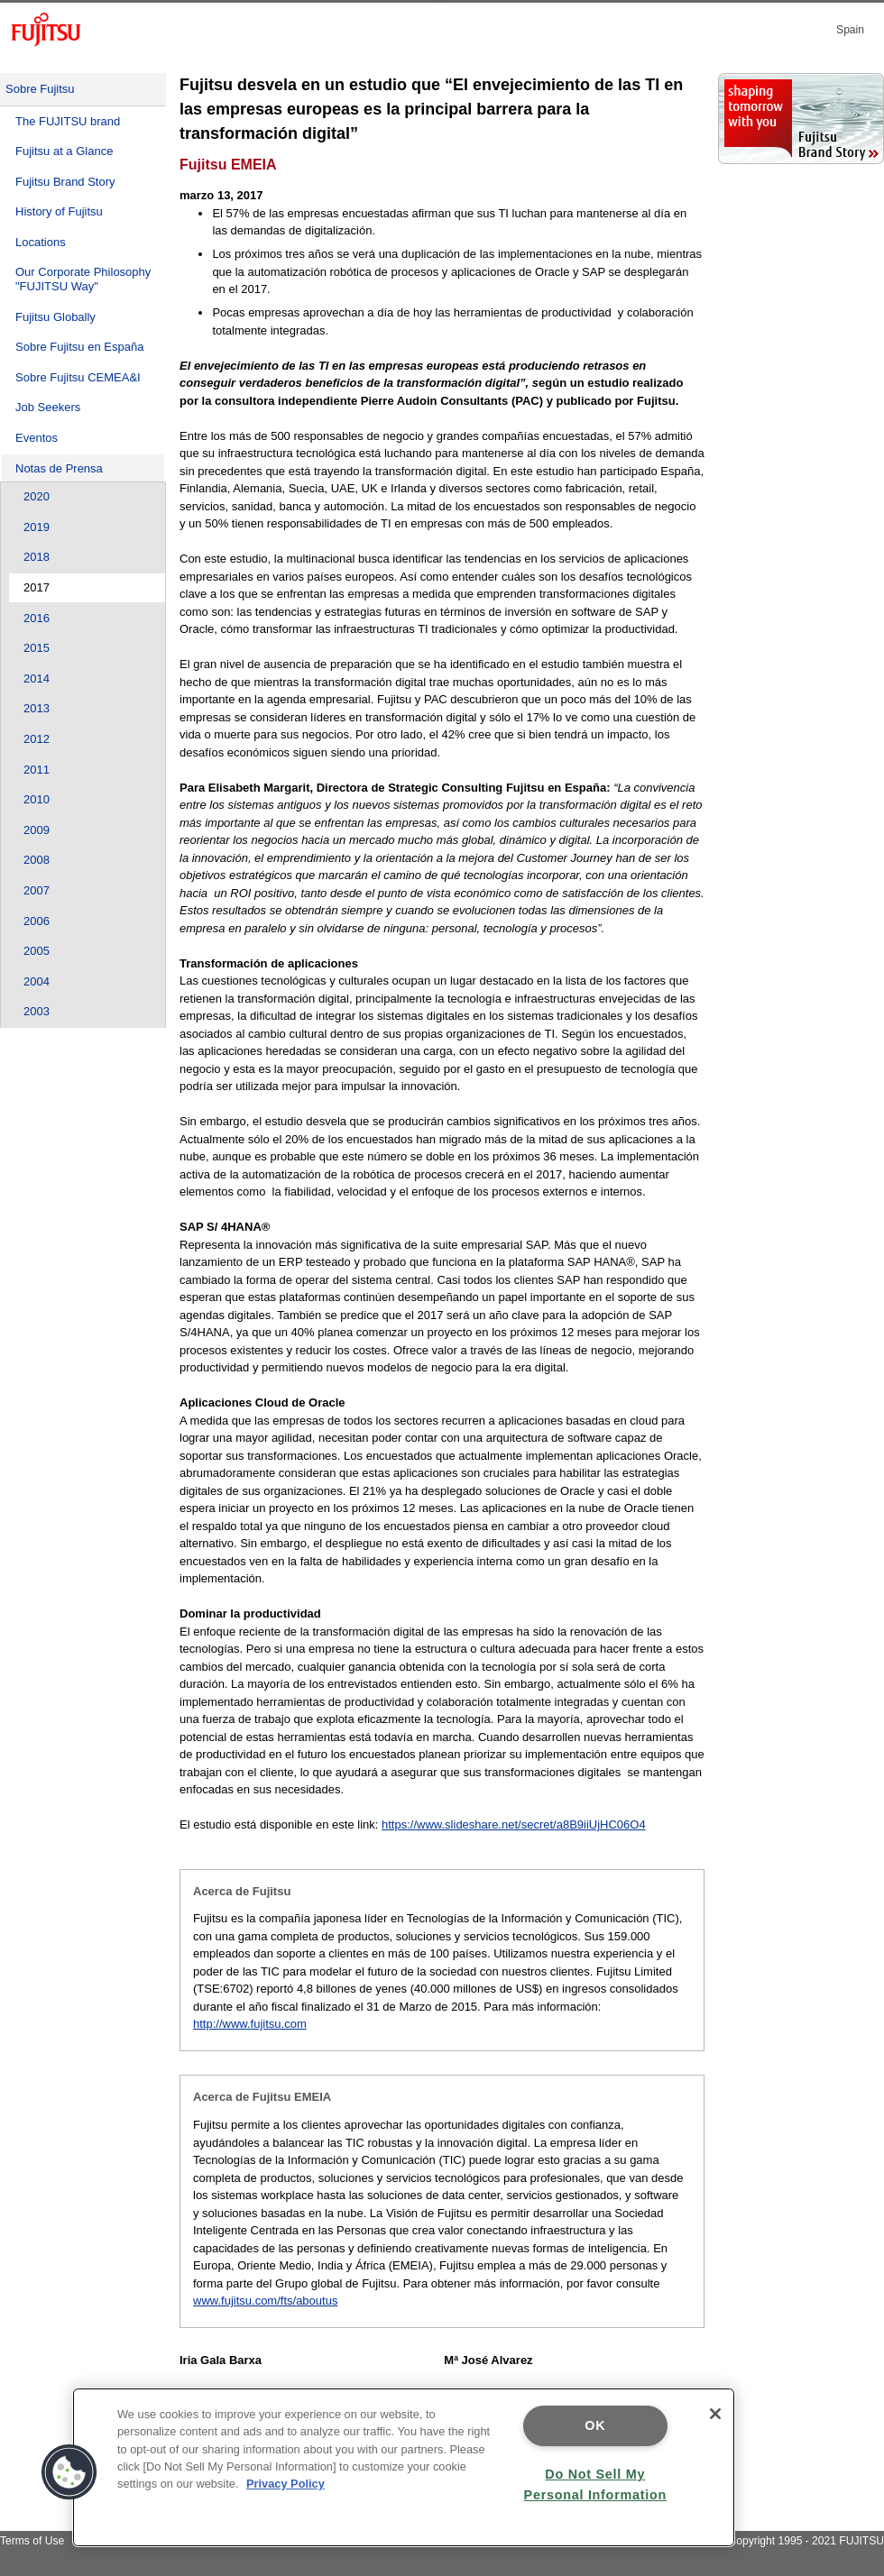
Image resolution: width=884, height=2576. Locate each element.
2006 (36, 921)
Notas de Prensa (59, 468)
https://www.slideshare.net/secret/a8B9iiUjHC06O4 (514, 1824)
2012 (36, 739)
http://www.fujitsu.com (250, 2024)
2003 (36, 1011)
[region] (403, 2467)
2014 (36, 678)
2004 (36, 981)
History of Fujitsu (59, 211)
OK (595, 2425)
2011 (36, 769)
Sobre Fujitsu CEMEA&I (78, 377)
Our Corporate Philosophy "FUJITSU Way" (83, 279)
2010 (36, 799)
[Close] (715, 2414)
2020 (36, 496)
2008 (36, 859)
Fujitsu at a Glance (64, 151)
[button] (69, 2472)
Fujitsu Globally (55, 317)
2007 (36, 890)
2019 (36, 527)
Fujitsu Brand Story (65, 181)
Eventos (36, 438)
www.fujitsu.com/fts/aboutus (265, 2300)
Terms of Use (32, 2541)
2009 (36, 830)
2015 (36, 648)
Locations (40, 242)
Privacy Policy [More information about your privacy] (285, 2483)
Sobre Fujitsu (40, 89)
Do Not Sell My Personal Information (595, 2484)
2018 (36, 557)
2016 (36, 618)
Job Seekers (47, 407)
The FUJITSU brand (67, 121)
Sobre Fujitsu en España (79, 346)
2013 (36, 708)
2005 (36, 951)
